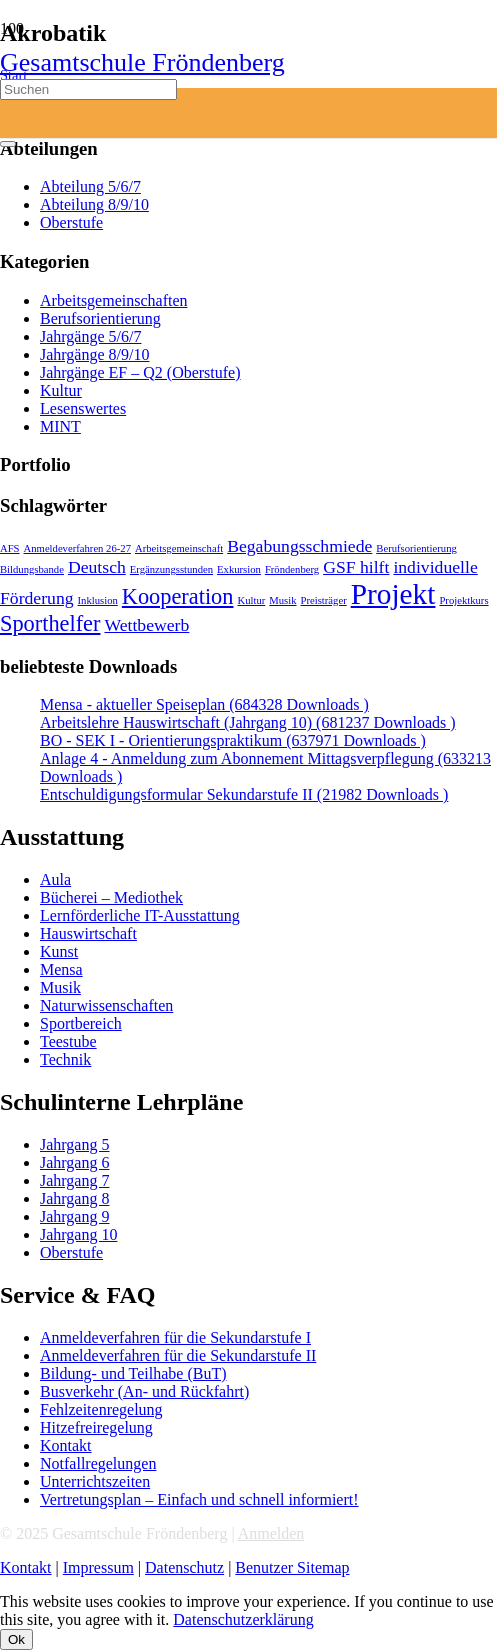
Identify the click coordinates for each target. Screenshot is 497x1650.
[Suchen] (88, 89)
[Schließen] (8, 144)
